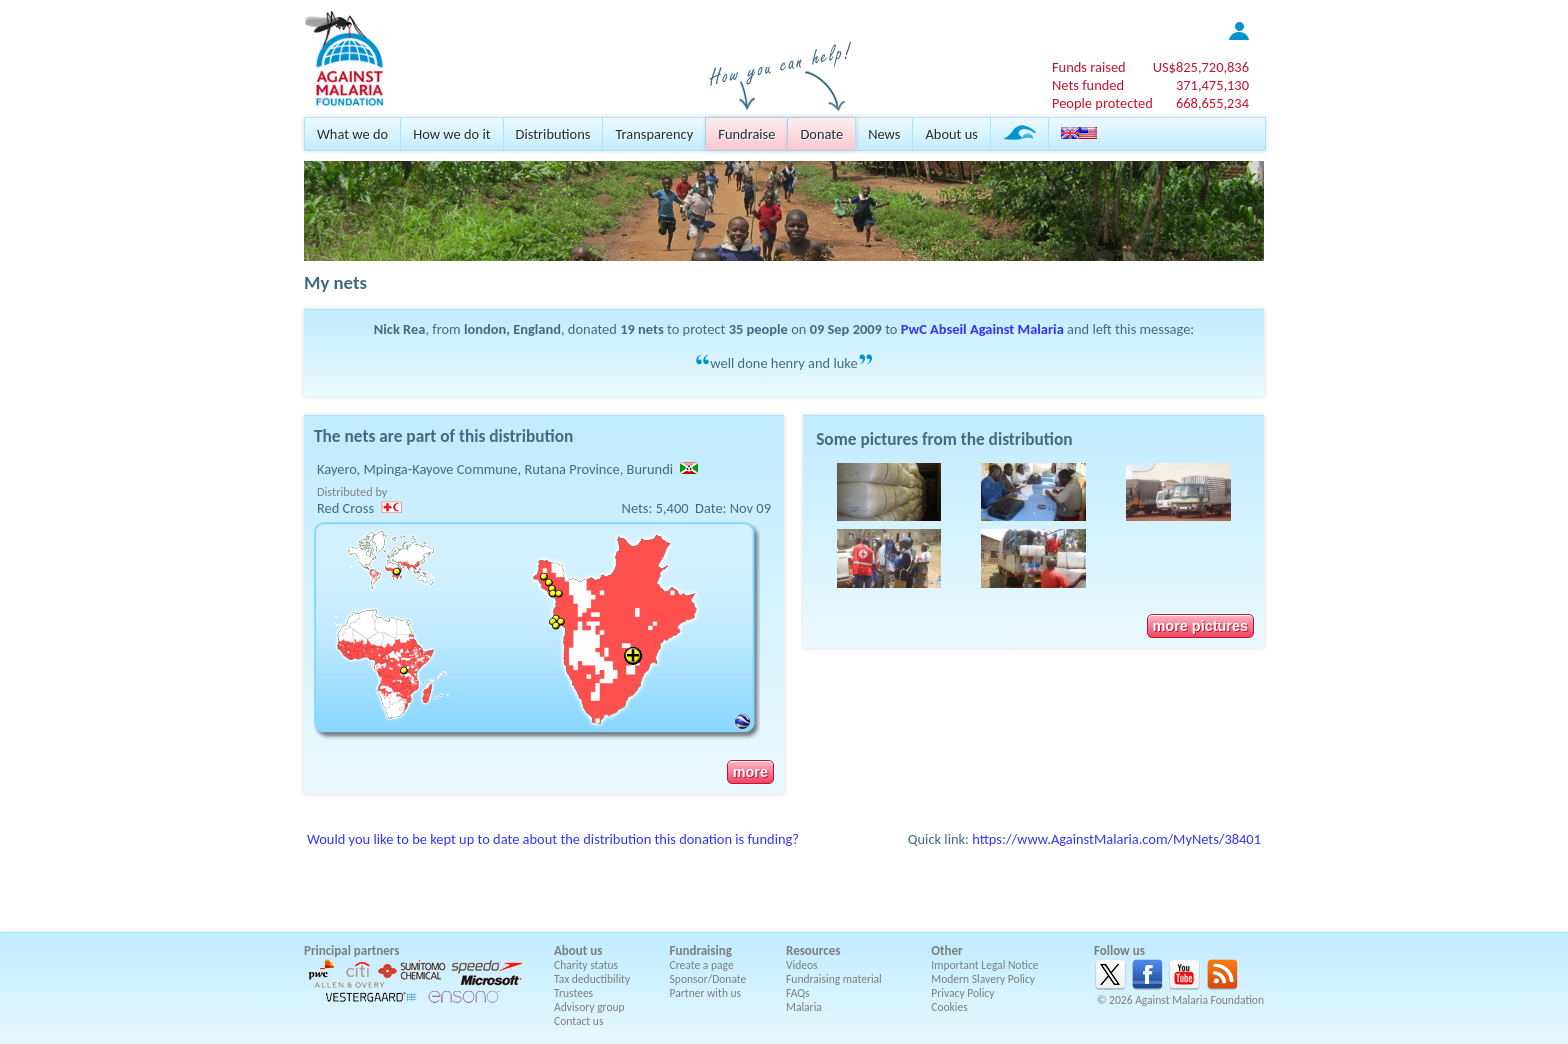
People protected (1102, 103)
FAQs (798, 993)
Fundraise (746, 134)
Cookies (949, 1007)
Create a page (702, 965)
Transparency (654, 134)
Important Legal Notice (984, 965)
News (884, 134)
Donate (821, 134)
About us (951, 134)
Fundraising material (834, 979)
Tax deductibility (592, 979)
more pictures (1200, 626)
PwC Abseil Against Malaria (982, 329)
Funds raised (1089, 67)
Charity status (586, 965)
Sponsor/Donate (708, 979)
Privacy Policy (962, 993)
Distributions (553, 134)
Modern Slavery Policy (983, 979)
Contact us (578, 1021)
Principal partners (351, 950)
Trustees (573, 993)
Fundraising (701, 950)
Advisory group (589, 1007)
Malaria (804, 1007)
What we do (352, 134)
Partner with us (706, 993)
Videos (802, 965)
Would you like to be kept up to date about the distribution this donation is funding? (553, 839)
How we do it (451, 134)
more (750, 772)
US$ (1201, 67)
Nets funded (1088, 85)
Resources (813, 950)
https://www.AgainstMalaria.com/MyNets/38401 (1116, 839)
